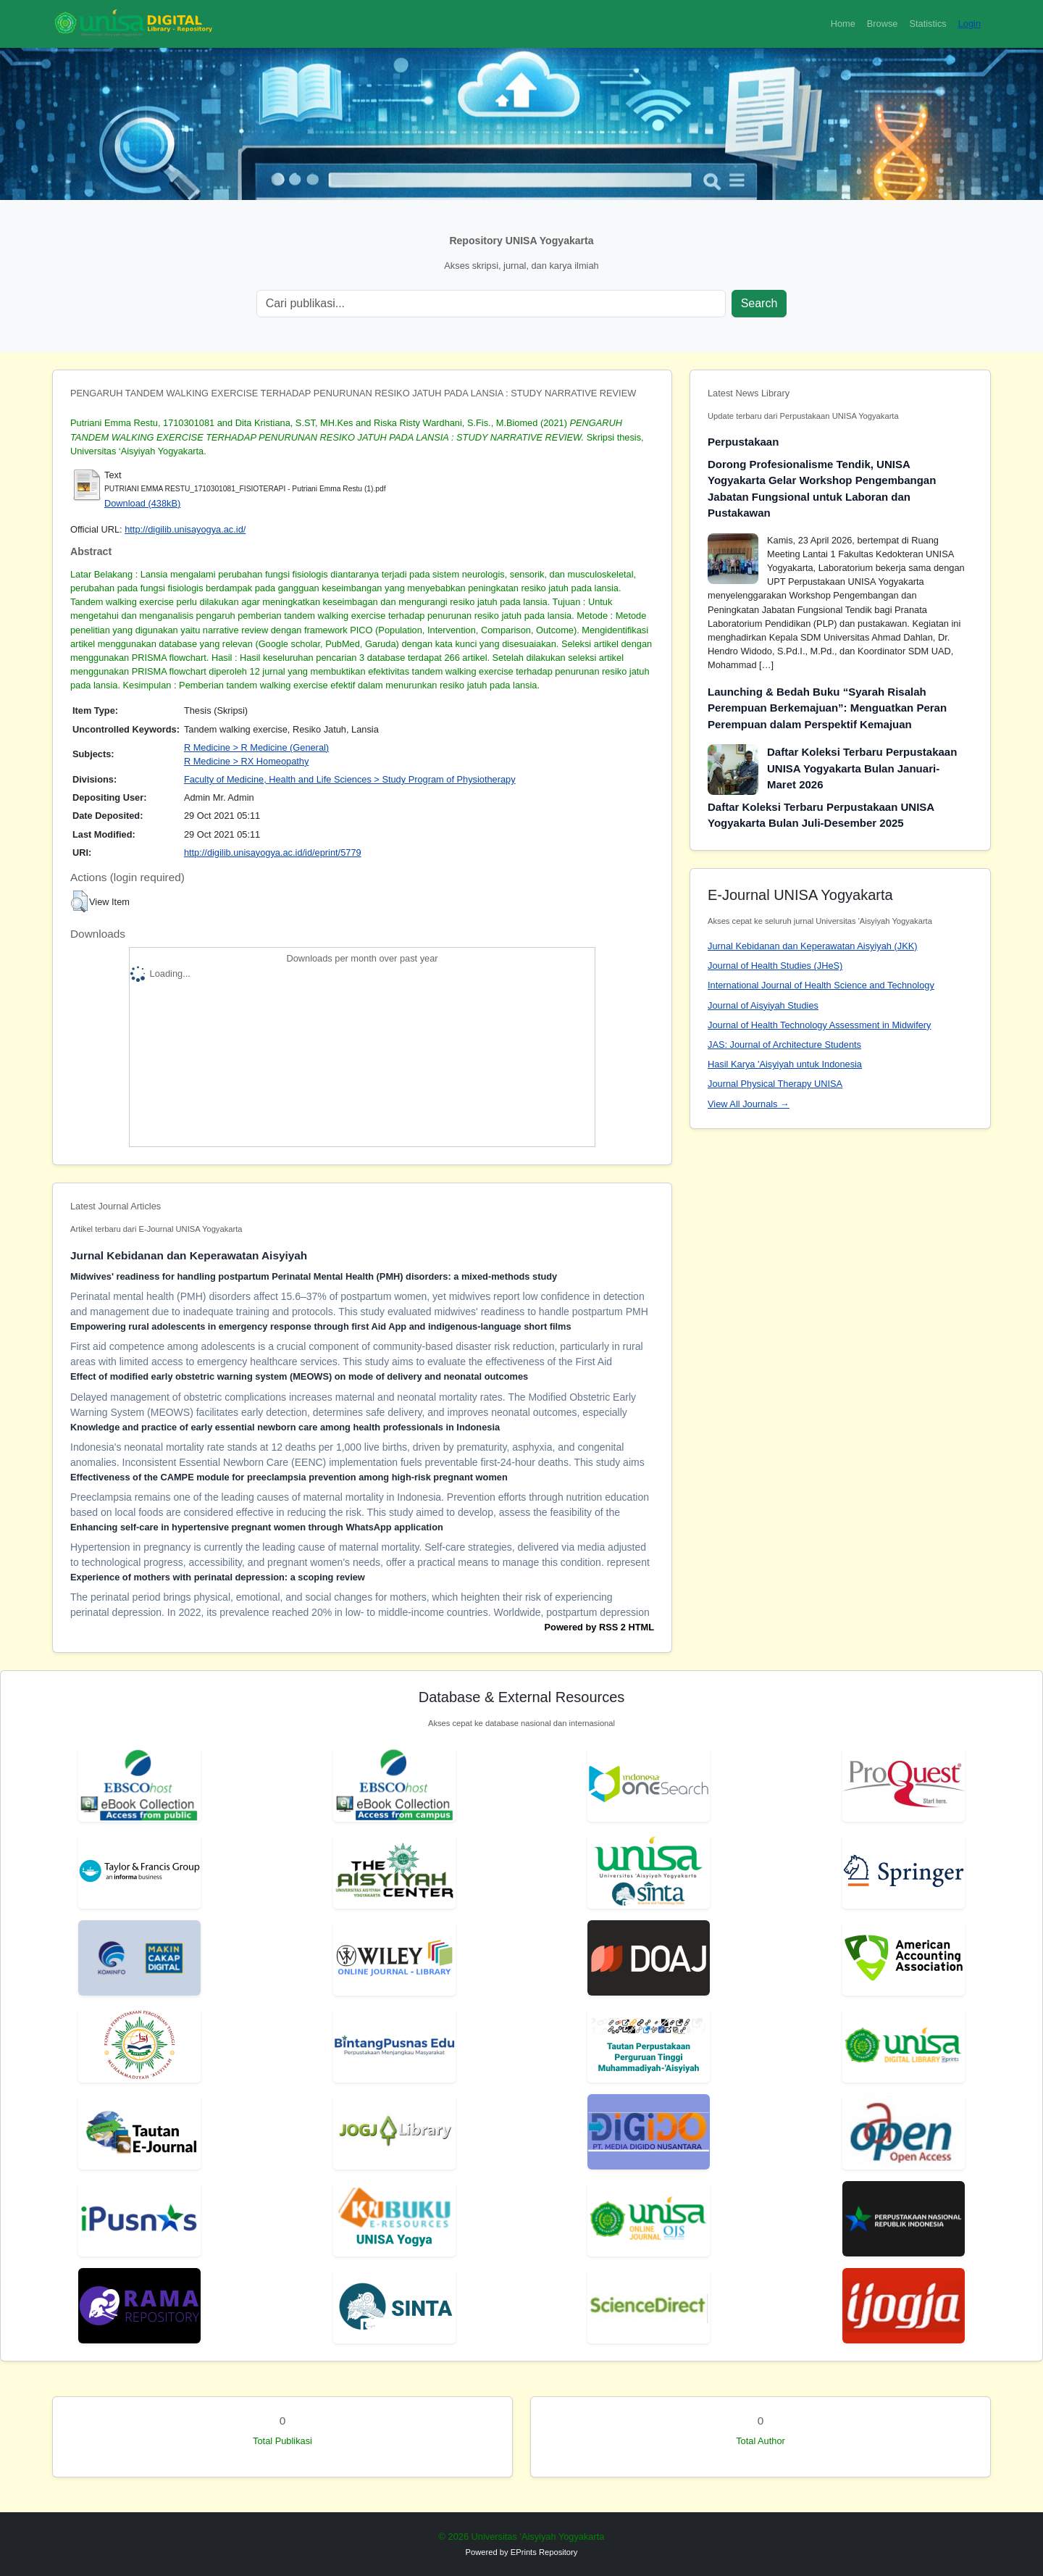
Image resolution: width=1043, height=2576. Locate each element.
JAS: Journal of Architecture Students (784, 1044)
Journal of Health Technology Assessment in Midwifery (819, 1025)
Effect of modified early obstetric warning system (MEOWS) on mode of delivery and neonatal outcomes (299, 1376)
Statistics (927, 23)
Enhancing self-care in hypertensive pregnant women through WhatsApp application (256, 1527)
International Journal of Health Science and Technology (821, 985)
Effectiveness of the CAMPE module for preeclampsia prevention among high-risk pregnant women (289, 1477)
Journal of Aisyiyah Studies (763, 1005)
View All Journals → (748, 1104)
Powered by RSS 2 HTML (599, 1627)
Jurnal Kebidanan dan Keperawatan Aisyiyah (188, 1255)
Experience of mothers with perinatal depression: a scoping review (217, 1577)
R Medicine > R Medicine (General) (256, 747)
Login (969, 23)
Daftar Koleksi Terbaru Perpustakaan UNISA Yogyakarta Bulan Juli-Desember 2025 (821, 815)
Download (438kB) (142, 503)
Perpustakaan (743, 441)
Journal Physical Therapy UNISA (775, 1083)
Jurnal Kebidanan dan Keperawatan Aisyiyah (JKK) (813, 946)
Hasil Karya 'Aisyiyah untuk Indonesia (785, 1064)
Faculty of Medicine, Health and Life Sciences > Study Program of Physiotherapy (350, 779)
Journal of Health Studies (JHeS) (775, 965)
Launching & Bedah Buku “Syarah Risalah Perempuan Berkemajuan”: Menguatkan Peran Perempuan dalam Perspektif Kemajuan (827, 707)
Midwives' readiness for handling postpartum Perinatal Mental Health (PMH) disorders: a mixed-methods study (313, 1276)
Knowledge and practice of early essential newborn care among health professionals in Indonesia (285, 1427)
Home (843, 23)
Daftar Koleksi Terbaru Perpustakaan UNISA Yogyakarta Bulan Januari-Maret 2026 (862, 768)
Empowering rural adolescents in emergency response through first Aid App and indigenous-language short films (320, 1326)
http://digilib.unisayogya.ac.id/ (185, 529)
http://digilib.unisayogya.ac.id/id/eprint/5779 (272, 852)
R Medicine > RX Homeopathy (246, 761)
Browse (882, 23)
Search (759, 303)
